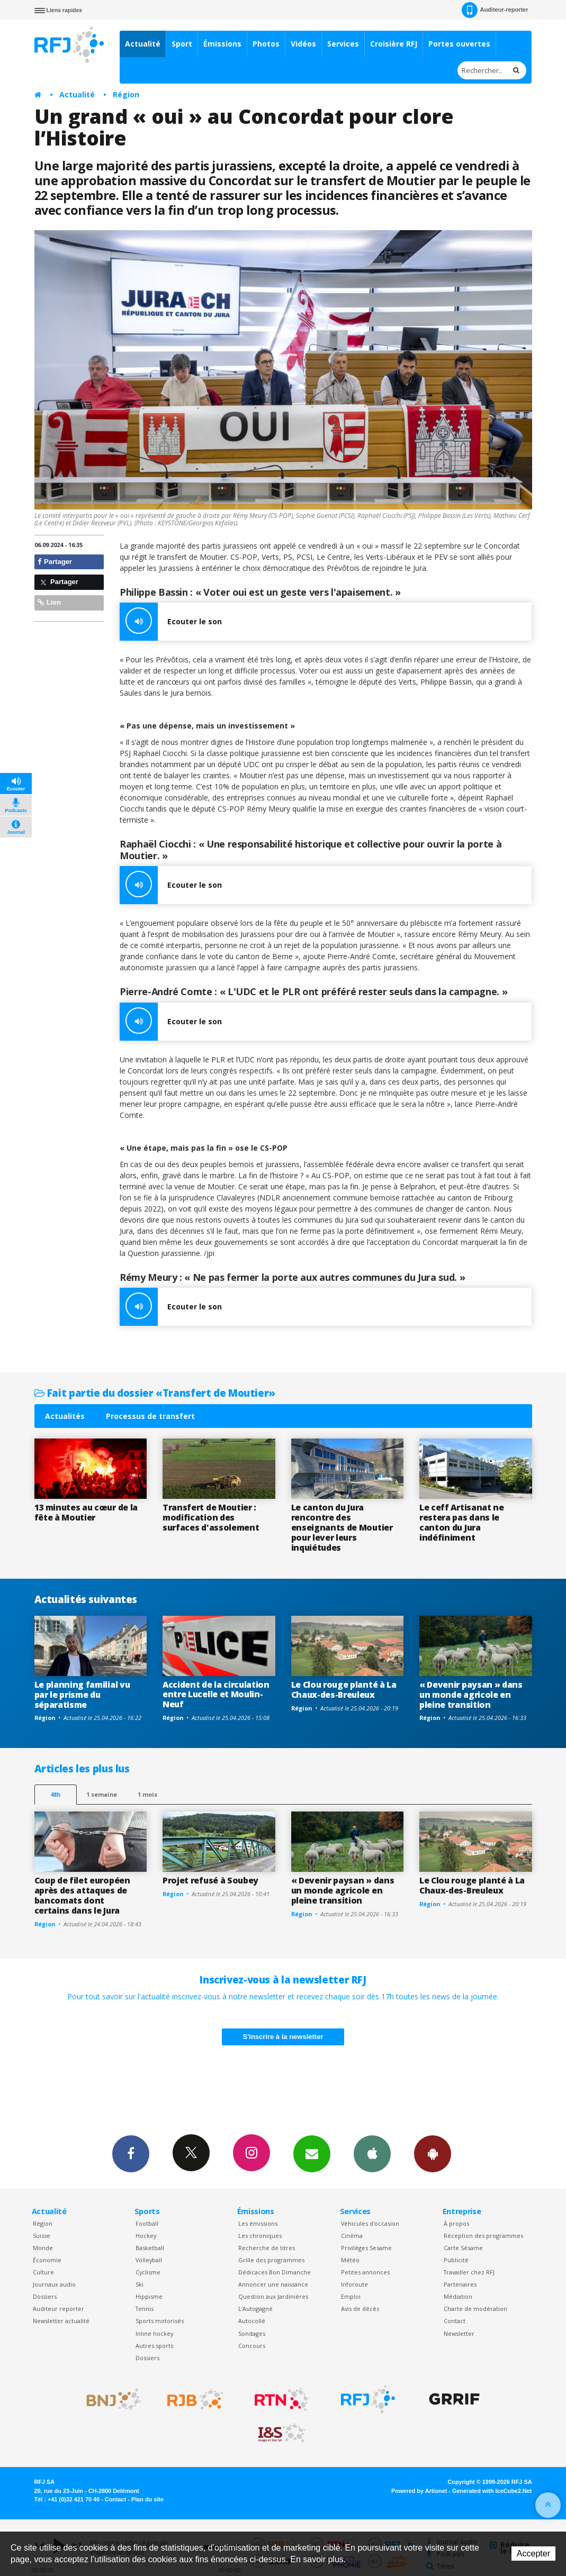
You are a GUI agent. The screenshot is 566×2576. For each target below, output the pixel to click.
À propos (456, 2223)
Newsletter (459, 2333)
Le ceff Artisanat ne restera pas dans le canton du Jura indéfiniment (461, 1522)
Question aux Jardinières (273, 2296)
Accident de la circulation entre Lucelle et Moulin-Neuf (216, 1694)
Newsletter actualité (61, 2320)
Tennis (145, 2308)
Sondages (251, 2333)
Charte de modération (475, 2308)
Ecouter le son (171, 622)
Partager (55, 562)
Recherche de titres (266, 2247)
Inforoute (354, 2284)
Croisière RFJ (393, 44)
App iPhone (372, 2153)
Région (126, 94)
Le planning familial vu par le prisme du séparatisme (82, 1694)
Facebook (130, 2153)
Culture (43, 2272)
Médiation (458, 2296)
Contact (454, 2320)
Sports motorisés (160, 2320)
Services (343, 44)
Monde (43, 2247)
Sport (182, 44)
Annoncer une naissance (273, 2284)
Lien (49, 602)
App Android (432, 2153)
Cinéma (352, 2235)
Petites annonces (365, 2272)
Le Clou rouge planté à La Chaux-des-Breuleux (344, 1689)
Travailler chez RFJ (469, 2272)
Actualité (142, 44)
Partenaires (460, 2284)
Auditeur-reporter (495, 10)
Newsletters (311, 2153)
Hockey (146, 2235)
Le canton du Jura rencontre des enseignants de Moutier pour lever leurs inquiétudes (342, 1527)
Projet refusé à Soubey (210, 1880)
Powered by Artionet (419, 2491)
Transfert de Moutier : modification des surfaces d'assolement (211, 1517)
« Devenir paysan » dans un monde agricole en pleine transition (471, 1694)
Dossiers (45, 2296)
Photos (266, 44)
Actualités (65, 1416)
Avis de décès (360, 2308)
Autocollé (251, 2320)
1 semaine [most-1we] (101, 1794)
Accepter (533, 2553)
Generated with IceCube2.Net (492, 2491)
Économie (47, 2259)
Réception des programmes (483, 2235)
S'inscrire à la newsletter (283, 2037)
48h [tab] (55, 1794)
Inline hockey (154, 2333)
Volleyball (149, 2259)
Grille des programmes (271, 2259)
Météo (350, 2259)
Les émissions (257, 2223)
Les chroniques (260, 2235)
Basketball (150, 2247)
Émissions (222, 44)
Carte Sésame (463, 2247)
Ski (139, 2284)
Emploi (351, 2296)
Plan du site (147, 2499)
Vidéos (303, 44)
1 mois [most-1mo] (147, 1794)
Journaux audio (54, 2284)
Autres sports (154, 2345)
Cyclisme (148, 2272)
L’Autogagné (255, 2308)
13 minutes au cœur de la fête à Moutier (86, 1512)
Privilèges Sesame (366, 2247)
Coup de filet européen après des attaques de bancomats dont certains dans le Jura (82, 1895)
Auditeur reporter (58, 2308)
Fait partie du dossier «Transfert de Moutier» (154, 1392)
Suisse (41, 2235)
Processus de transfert (150, 1416)
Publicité (456, 2259)
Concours (251, 2345)
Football (147, 2223)
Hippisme (149, 2296)
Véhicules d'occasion (370, 2223)
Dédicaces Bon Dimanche (274, 2272)
